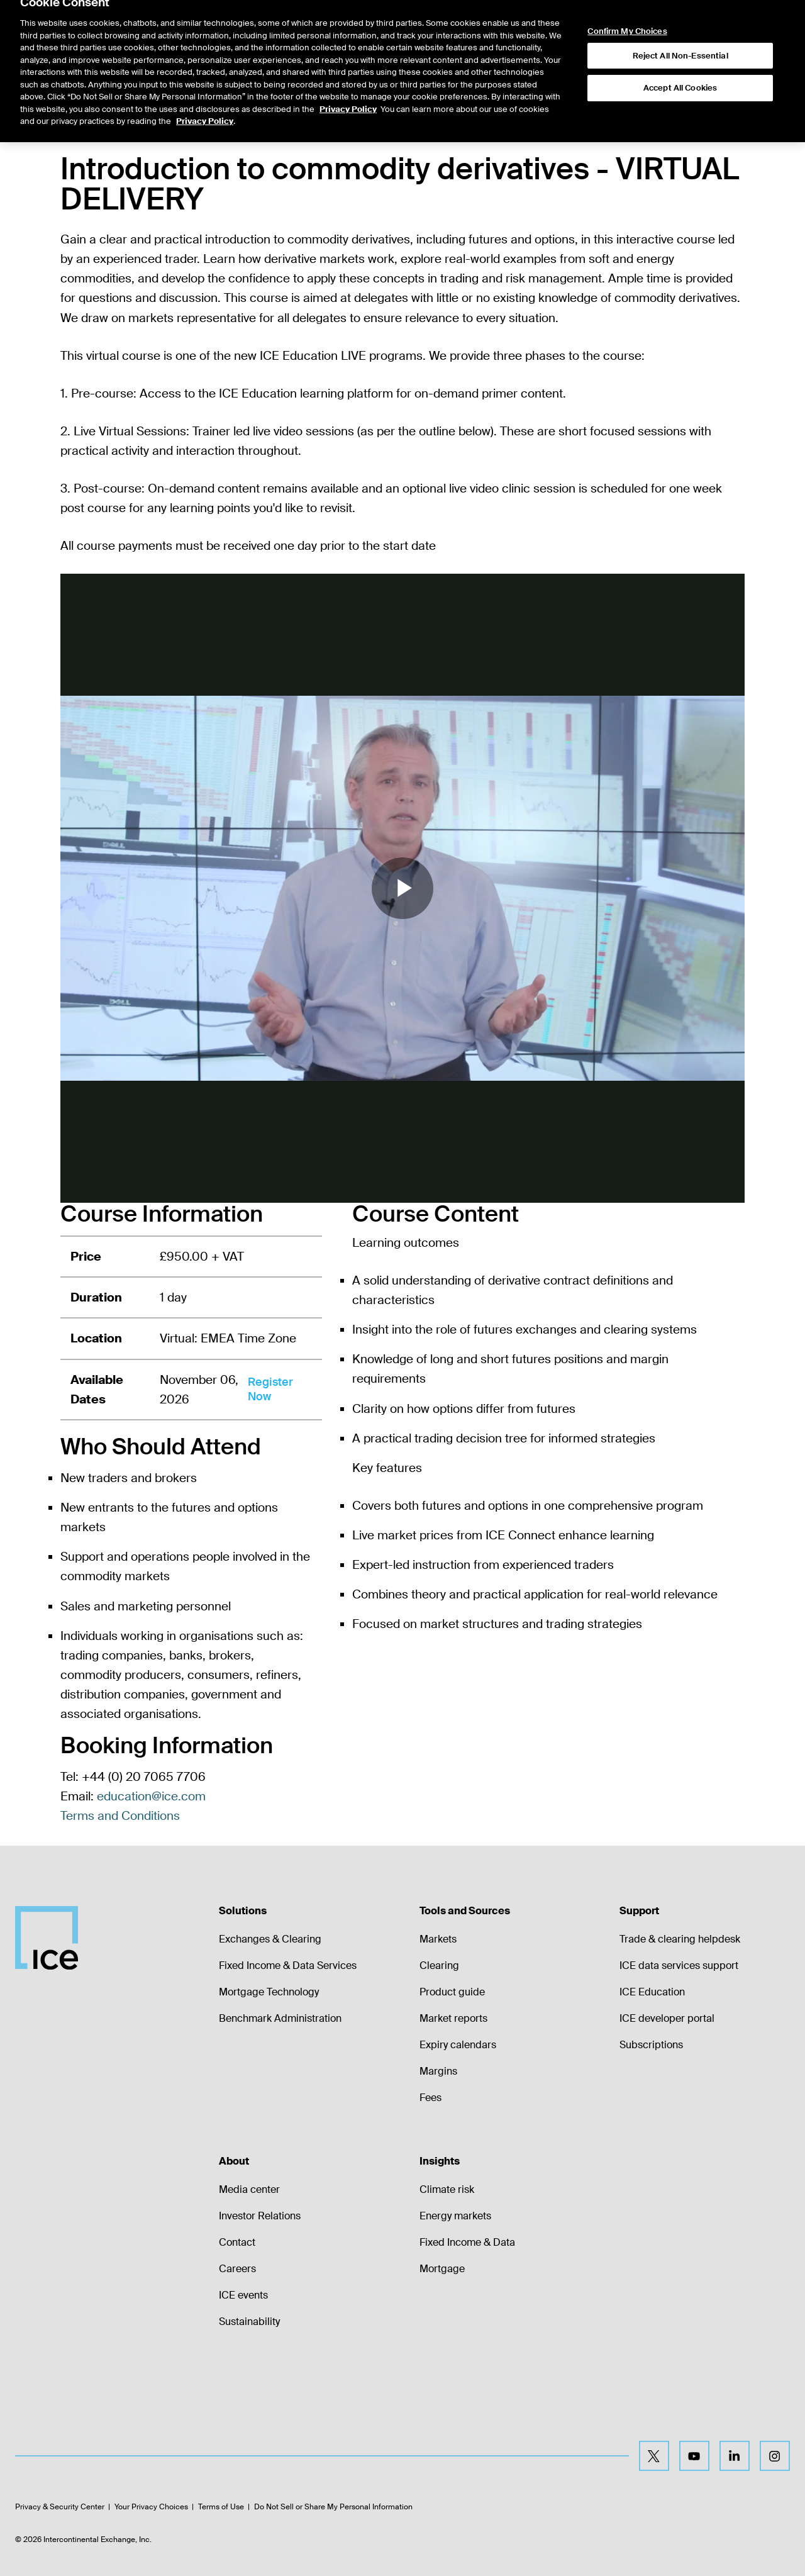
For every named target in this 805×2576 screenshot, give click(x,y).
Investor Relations (260, 2215)
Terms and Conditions (120, 1816)
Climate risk (446, 2189)
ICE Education (652, 1992)
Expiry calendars (457, 2044)
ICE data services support (678, 1965)
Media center (249, 2189)
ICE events (243, 2295)
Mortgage (442, 2268)
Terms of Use (221, 2507)
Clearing (439, 1965)
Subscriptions (651, 2044)
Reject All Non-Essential (680, 25)
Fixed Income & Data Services (288, 1965)
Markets (438, 1939)
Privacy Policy (348, 79)
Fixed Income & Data (467, 2242)
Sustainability (249, 2321)
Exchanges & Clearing (270, 1939)
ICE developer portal (666, 2018)
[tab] (145, 112)
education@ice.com (151, 1796)
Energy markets (455, 2215)
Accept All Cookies (680, 57)
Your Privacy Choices (151, 2507)
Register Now (270, 1389)
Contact (237, 2242)
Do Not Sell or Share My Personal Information (333, 2507)
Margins (438, 2071)
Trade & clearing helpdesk (679, 1939)
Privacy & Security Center (59, 2507)
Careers (237, 2268)
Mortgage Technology (269, 1992)
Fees (430, 2097)
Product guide (452, 1992)
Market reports (453, 2018)
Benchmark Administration (280, 2018)
